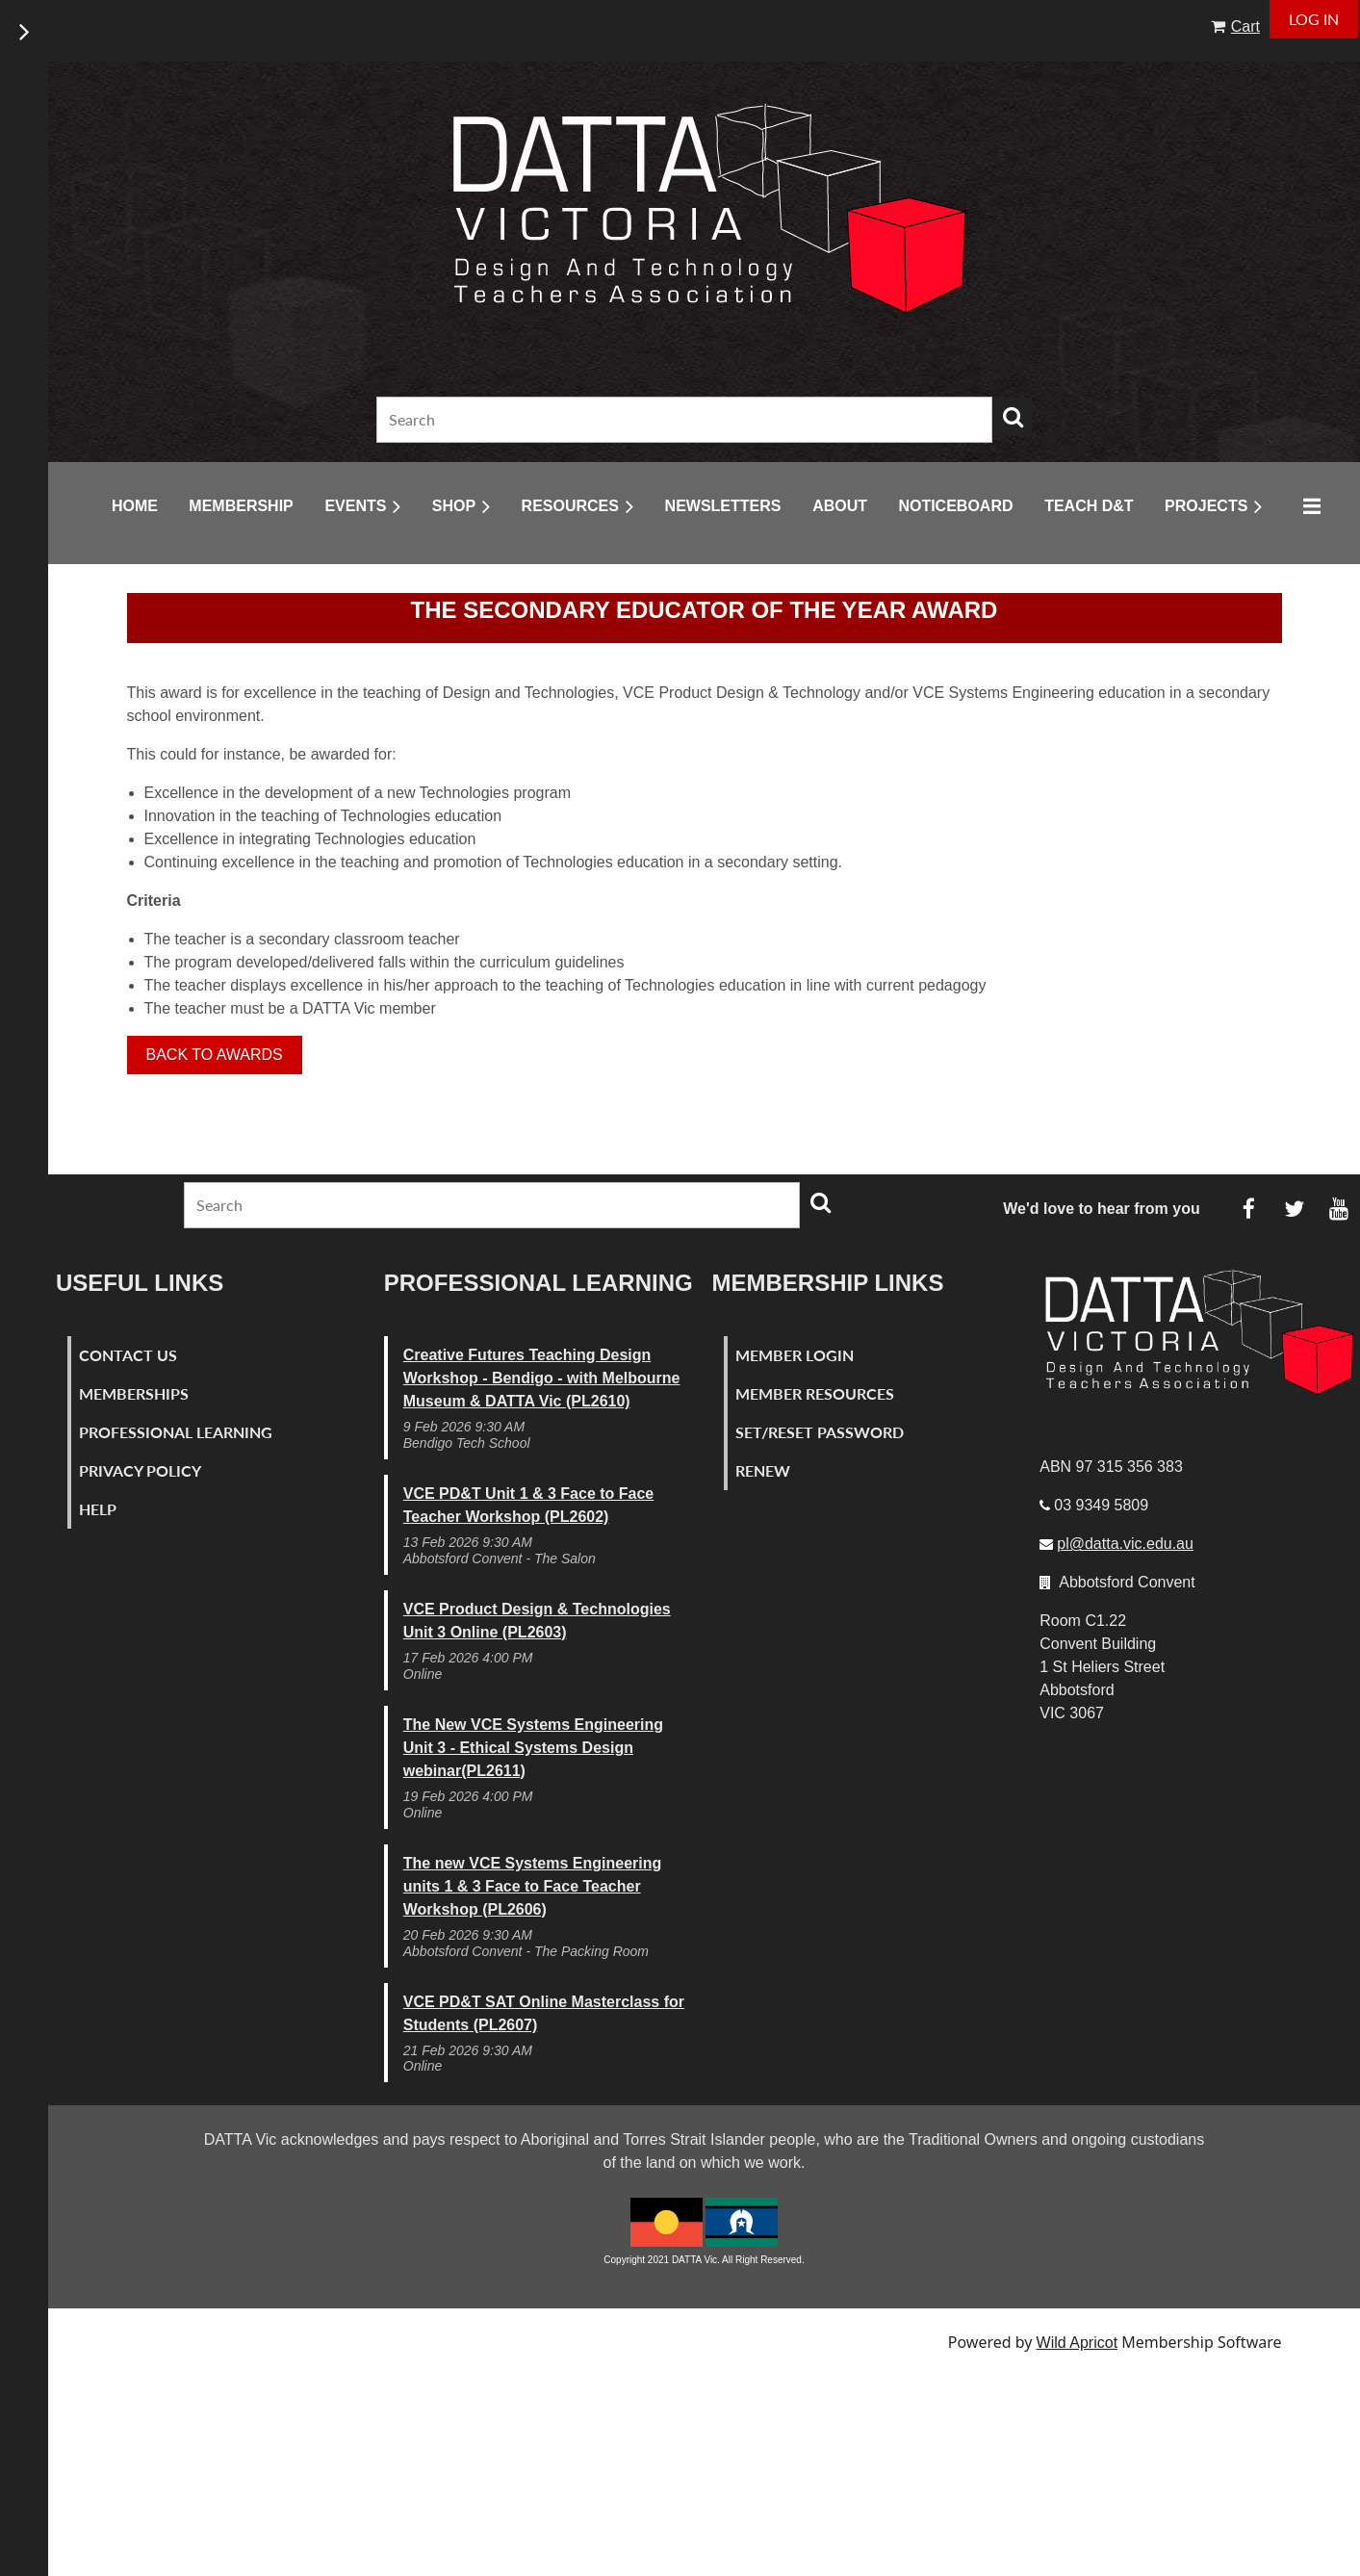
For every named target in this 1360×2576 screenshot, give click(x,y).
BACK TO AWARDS (214, 1054)
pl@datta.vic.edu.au (1125, 1543)
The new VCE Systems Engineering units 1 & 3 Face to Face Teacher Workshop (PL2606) (532, 1886)
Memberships (134, 1393)
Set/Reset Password (819, 1432)
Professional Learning (175, 1432)
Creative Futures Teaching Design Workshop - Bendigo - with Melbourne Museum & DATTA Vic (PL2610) (541, 1378)
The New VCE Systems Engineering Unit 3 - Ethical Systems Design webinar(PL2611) (533, 1747)
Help (97, 1509)
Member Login (794, 1355)
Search (1012, 417)
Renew (762, 1470)
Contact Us (128, 1355)
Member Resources (814, 1393)
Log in (1314, 19)
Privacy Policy (140, 1470)
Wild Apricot (1077, 2342)
